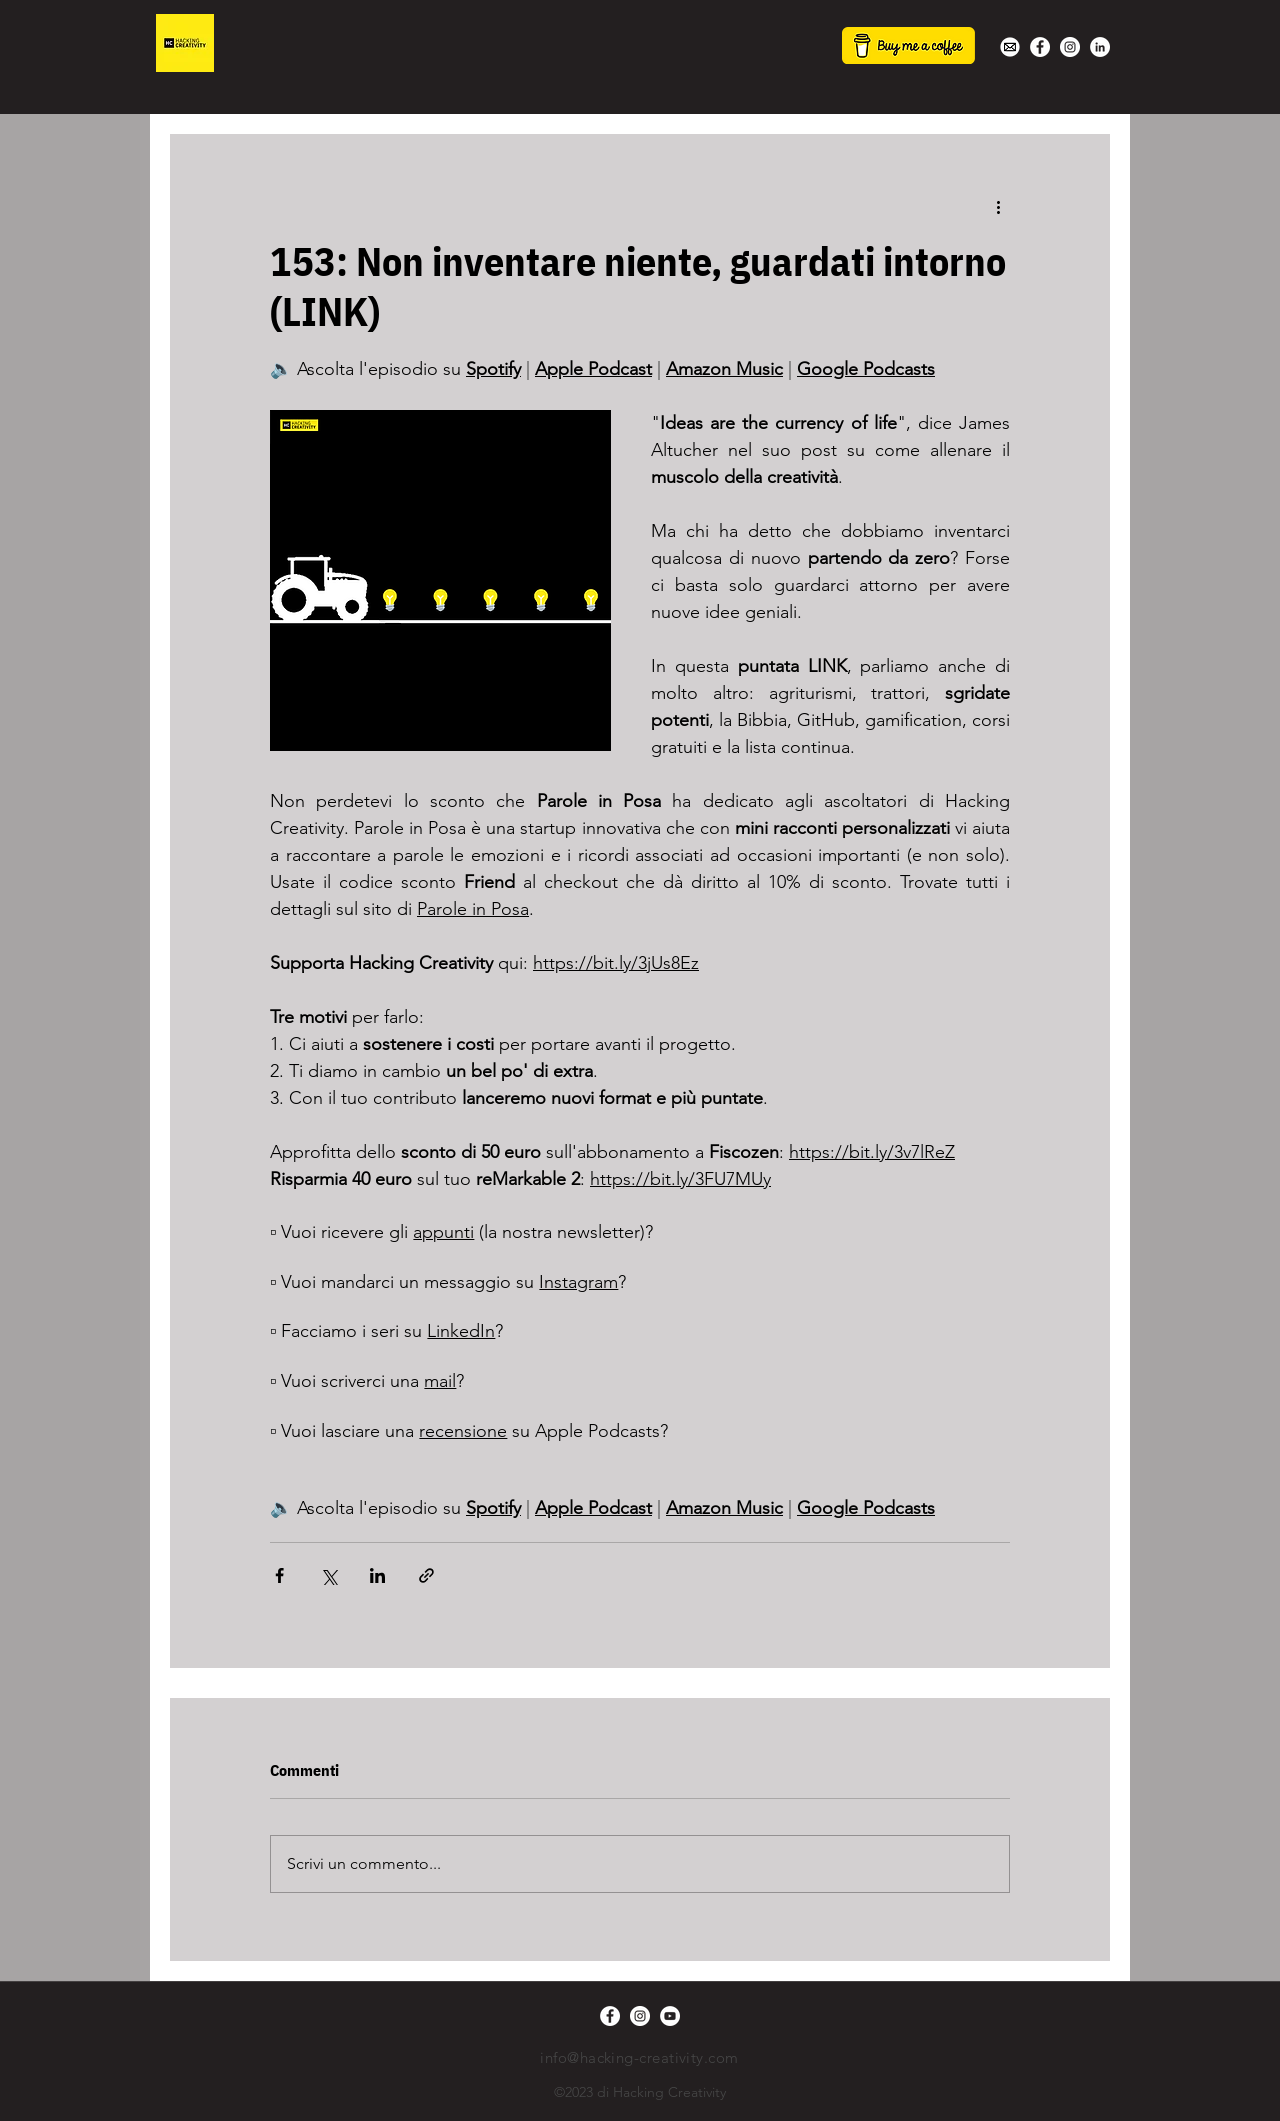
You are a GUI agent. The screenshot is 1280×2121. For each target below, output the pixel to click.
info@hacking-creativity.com (639, 2057)
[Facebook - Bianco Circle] (1040, 47)
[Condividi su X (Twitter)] (328, 1575)
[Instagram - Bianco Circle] (1070, 47)
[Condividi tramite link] (426, 1575)
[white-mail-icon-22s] (1010, 47)
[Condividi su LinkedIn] (377, 1575)
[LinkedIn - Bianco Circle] (1100, 47)
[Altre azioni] (998, 206)
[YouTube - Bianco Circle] (670, 2016)
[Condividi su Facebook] (279, 1575)
